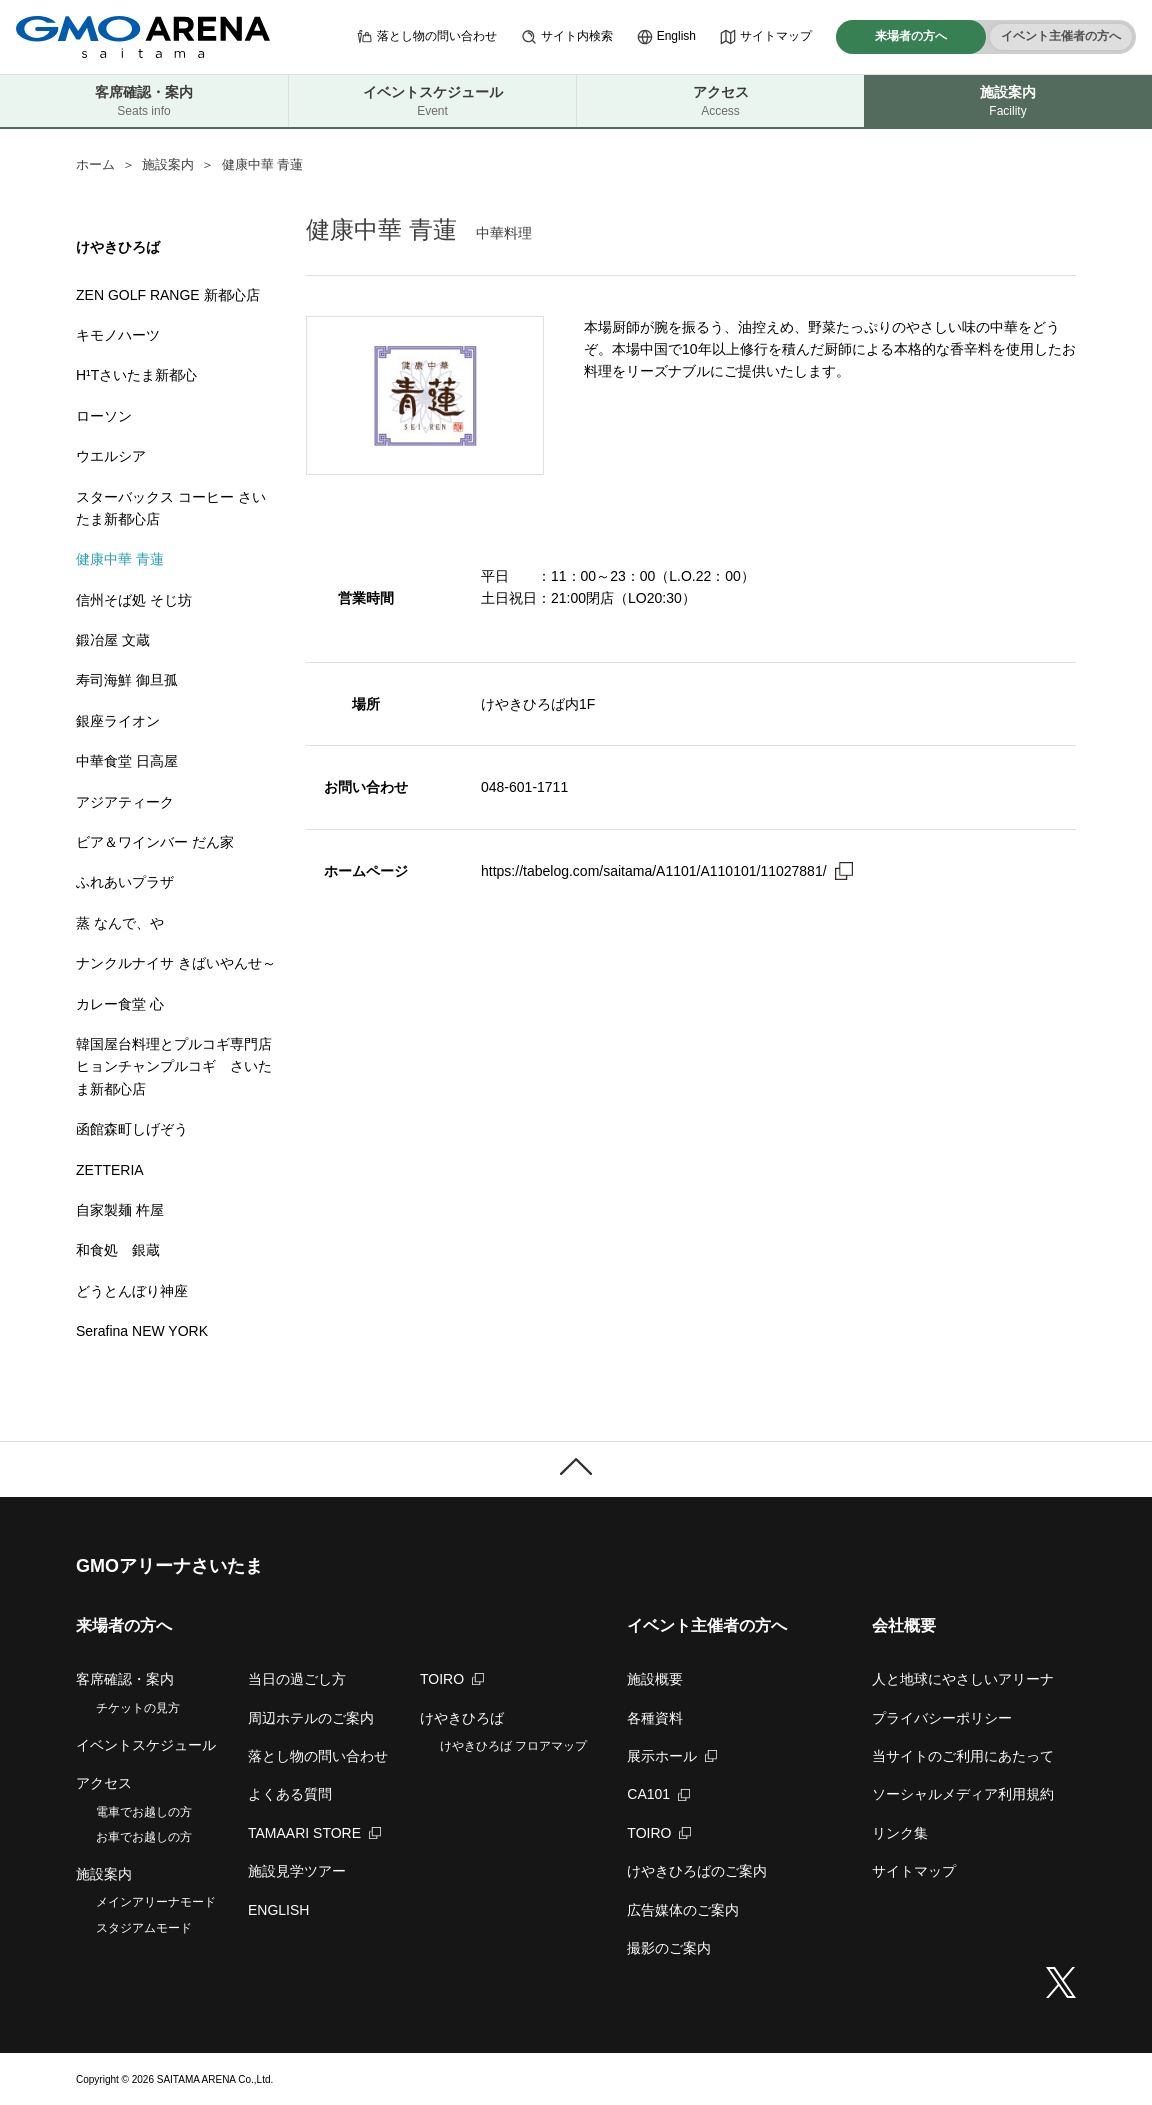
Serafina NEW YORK (142, 1331)
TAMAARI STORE (314, 1833)
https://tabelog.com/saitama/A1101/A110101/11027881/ (654, 871)
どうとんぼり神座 (132, 1291)
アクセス (720, 101)
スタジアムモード (144, 1928)
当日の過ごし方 (297, 1679)
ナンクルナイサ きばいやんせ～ (176, 963)
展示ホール (672, 1756)
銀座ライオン (118, 721)
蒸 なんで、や (127, 923)
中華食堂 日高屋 (127, 761)
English (666, 37)
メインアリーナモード (156, 1902)
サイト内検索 (567, 37)
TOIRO (452, 1679)
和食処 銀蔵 (118, 1250)
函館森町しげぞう (132, 1129)
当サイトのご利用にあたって (963, 1756)
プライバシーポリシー (942, 1718)
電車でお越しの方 (144, 1812)
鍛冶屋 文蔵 (113, 640)
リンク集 (900, 1833)
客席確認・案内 (144, 101)
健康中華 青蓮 (120, 559)
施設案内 (168, 164)
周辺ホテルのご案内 (311, 1718)
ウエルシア (111, 456)
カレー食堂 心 (120, 1004)
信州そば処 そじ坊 (134, 600)
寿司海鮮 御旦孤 (127, 680)
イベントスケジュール (432, 101)
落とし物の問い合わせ (427, 37)
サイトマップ (766, 37)
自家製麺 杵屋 (120, 1210)
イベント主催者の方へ (1061, 36)
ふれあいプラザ (125, 882)
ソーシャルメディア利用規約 (963, 1794)
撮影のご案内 (669, 1948)
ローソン (104, 416)
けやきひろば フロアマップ (513, 1746)
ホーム (95, 164)
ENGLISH (278, 1910)
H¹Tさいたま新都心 (136, 375)
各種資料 (655, 1718)
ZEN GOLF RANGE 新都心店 (168, 295)
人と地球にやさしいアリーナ (963, 1679)
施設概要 (655, 1679)
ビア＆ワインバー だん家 (155, 842)
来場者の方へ (911, 36)
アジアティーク (125, 802)
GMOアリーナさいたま (169, 1566)
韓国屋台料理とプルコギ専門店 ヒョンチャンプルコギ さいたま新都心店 (174, 1066)
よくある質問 (290, 1794)
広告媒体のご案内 (683, 1910)
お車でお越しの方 (144, 1837)
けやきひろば (462, 1718)
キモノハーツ (118, 335)
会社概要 (904, 1625)
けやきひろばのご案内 (697, 1871)
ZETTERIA (110, 1170)
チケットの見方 (138, 1708)
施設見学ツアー (297, 1871)
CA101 (658, 1794)
